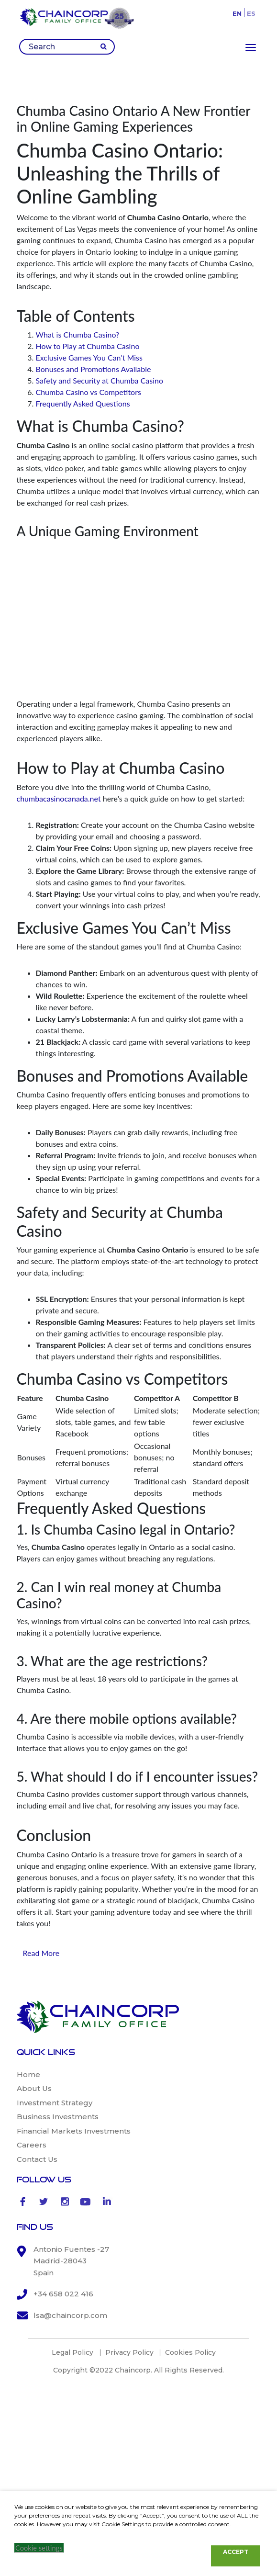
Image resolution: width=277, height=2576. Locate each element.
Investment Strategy (54, 2102)
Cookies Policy (190, 2352)
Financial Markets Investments (74, 2130)
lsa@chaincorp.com (70, 2315)
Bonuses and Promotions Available (93, 368)
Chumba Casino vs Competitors (88, 391)
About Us (34, 2088)
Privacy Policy (129, 2352)
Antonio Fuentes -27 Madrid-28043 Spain (71, 2261)
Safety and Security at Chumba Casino (100, 380)
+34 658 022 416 (63, 2293)
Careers (31, 2144)
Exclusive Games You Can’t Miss (89, 357)
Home (28, 2074)
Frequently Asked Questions (83, 403)
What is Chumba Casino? (78, 334)
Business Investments (58, 2116)
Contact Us (37, 2159)
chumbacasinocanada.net (59, 798)
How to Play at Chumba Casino (88, 345)
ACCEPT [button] (235, 2551)
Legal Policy (72, 2352)
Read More (41, 1952)
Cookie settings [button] (39, 2548)
